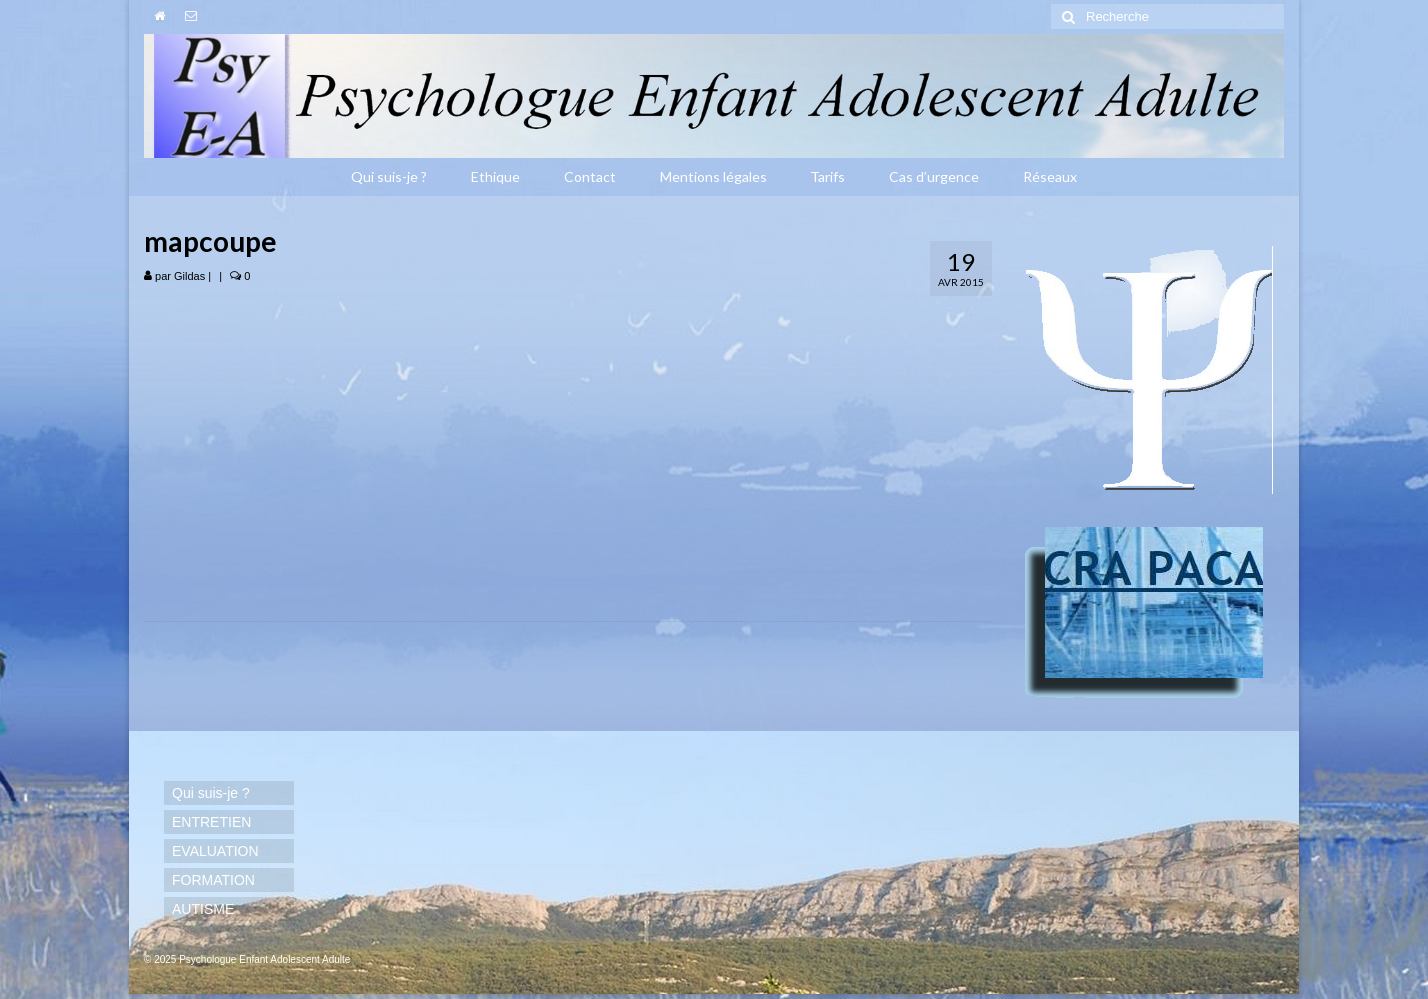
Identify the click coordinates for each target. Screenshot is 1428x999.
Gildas (189, 276)
